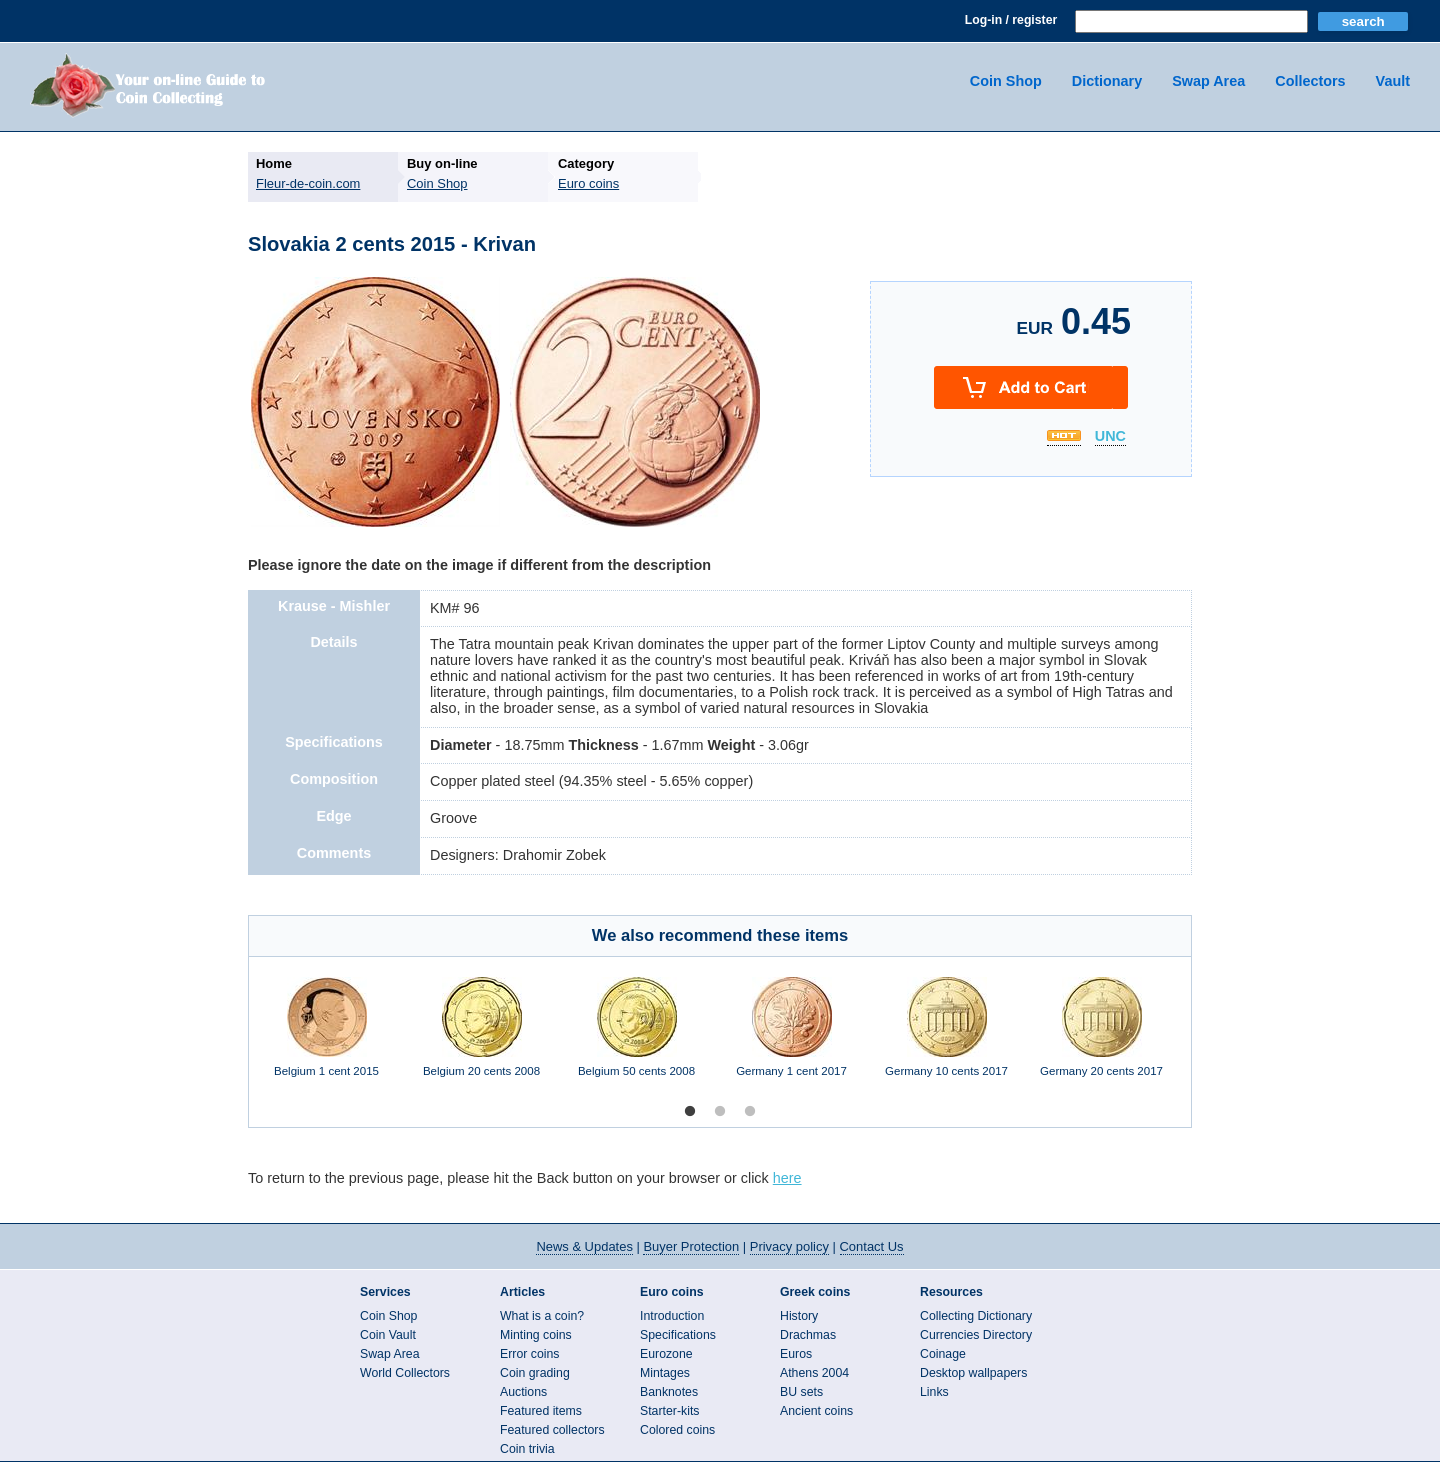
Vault (1393, 81)
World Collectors (405, 1373)
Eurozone (666, 1354)
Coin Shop (1006, 81)
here (787, 1178)
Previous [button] (234, 1037)
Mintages (665, 1373)
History (799, 1316)
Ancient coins (816, 1411)
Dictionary (1107, 81)
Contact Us (872, 1246)
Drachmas (808, 1335)
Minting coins (536, 1335)
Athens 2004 (814, 1373)
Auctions (523, 1392)
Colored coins (677, 1430)
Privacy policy (789, 1246)
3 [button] (750, 1112)
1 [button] (690, 1112)
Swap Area (1208, 81)
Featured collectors (552, 1430)
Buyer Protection (691, 1246)
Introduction (672, 1316)
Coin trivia (527, 1449)
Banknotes (669, 1392)
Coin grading (535, 1373)
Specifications (678, 1335)
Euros (796, 1354)
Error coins (529, 1354)
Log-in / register (1011, 20)
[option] (326, 1037)
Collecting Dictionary (976, 1316)
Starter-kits (669, 1411)
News (584, 1246)
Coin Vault (388, 1335)
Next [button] (1206, 1037)
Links (934, 1392)
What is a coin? (542, 1316)
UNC (1110, 437)
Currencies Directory (976, 1335)
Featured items (541, 1411)
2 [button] (720, 1112)
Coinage (943, 1354)
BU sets (801, 1392)
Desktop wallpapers (973, 1373)
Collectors (1310, 81)
